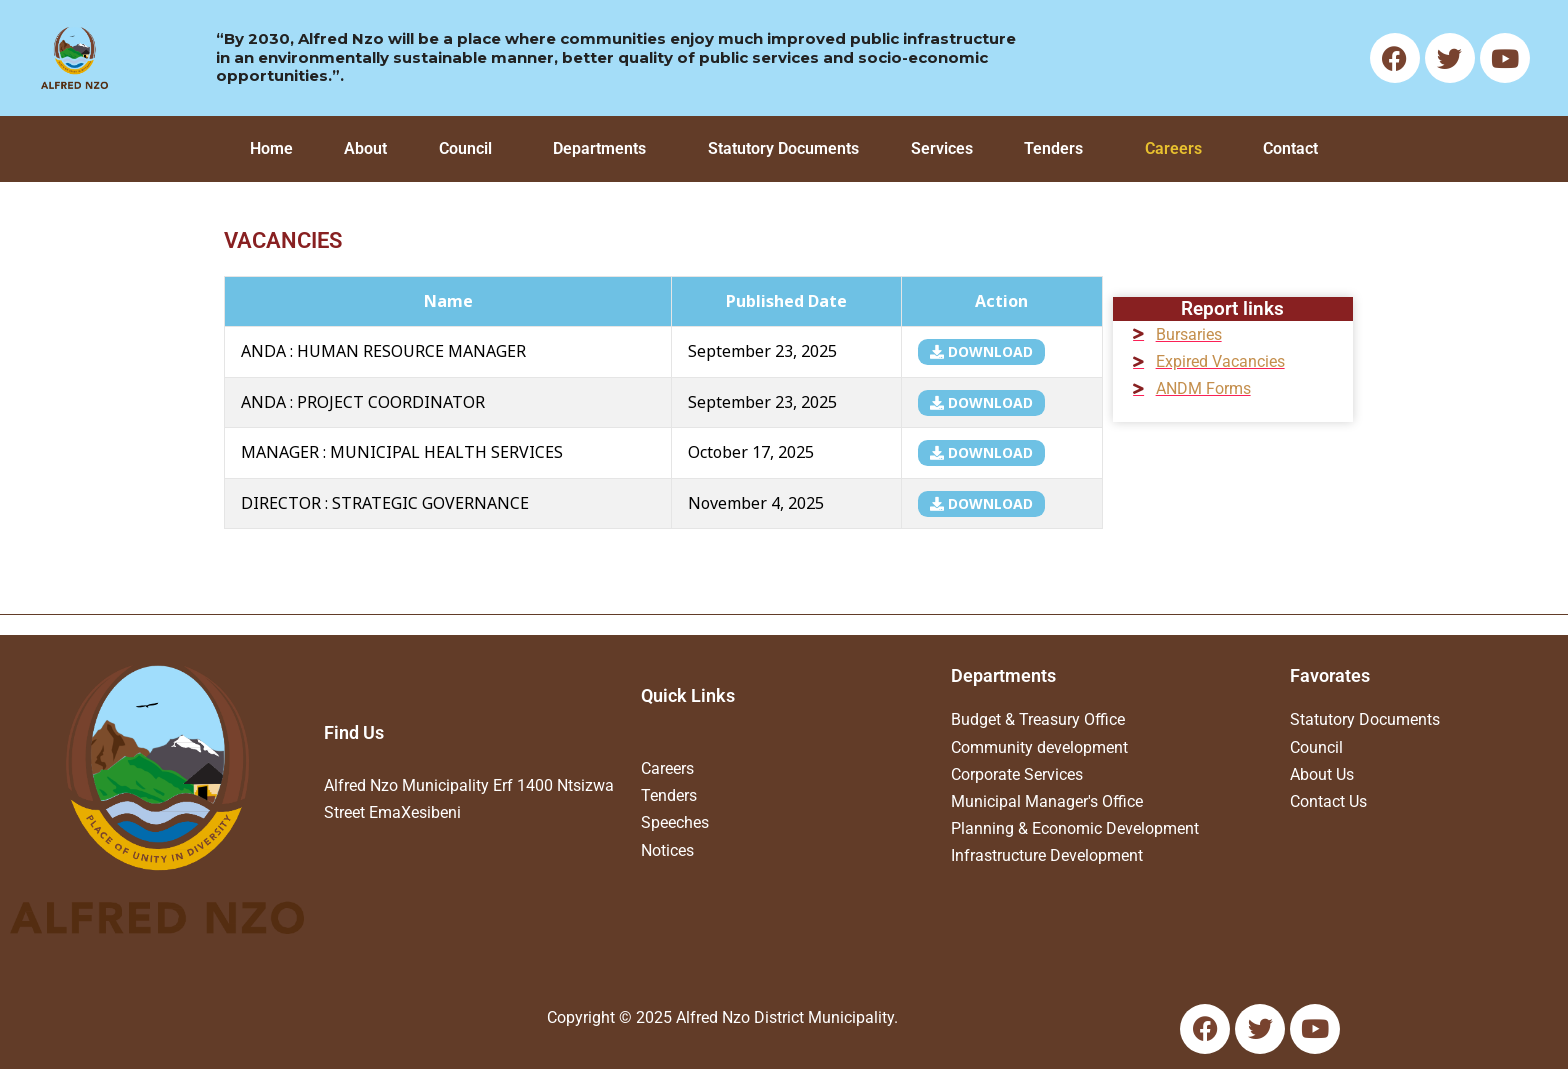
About (365, 148)
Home (271, 148)
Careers (1173, 148)
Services (942, 148)
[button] (470, 149)
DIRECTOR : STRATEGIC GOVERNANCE (385, 503)
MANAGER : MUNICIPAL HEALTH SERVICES (402, 452)
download (981, 351)
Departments (599, 148)
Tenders (1053, 148)
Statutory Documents (783, 148)
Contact (1290, 148)
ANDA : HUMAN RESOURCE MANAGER (383, 351)
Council (465, 148)
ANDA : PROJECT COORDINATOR (363, 402)
